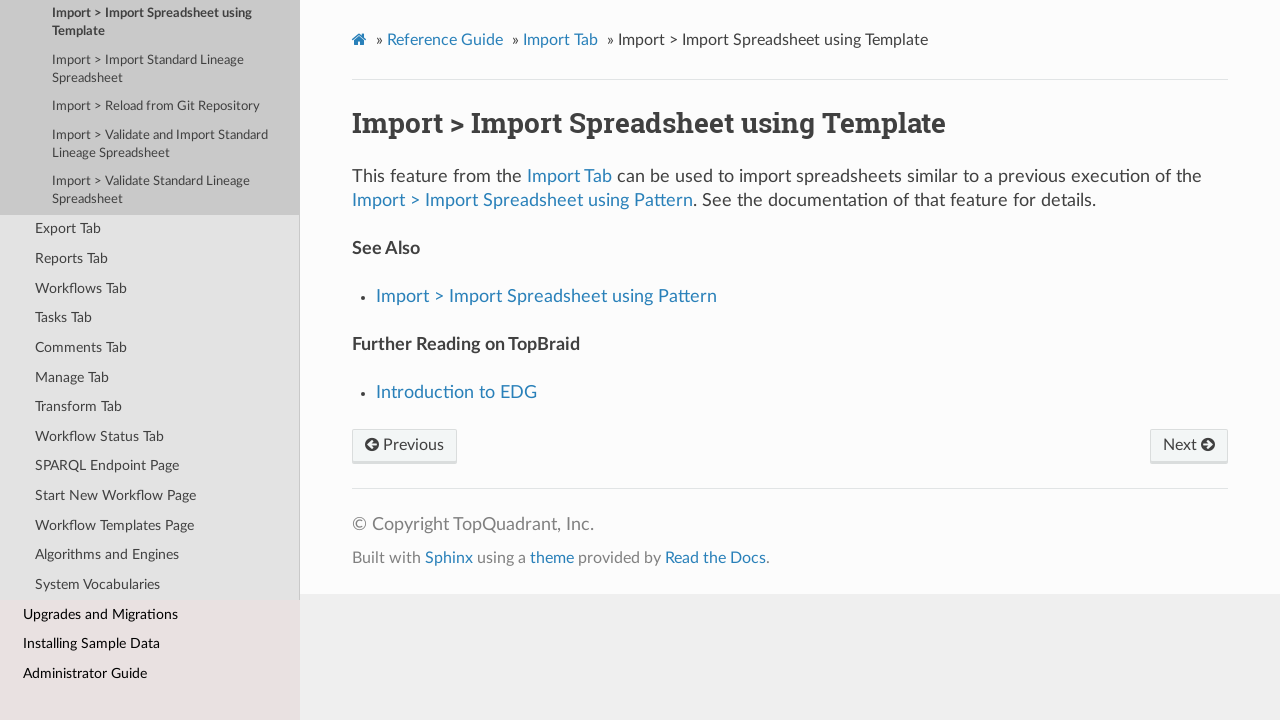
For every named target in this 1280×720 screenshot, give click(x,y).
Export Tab (68, 228)
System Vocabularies (97, 584)
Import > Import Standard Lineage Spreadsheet (148, 69)
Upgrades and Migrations (100, 614)
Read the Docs (715, 558)
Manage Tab (72, 377)
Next (1189, 445)
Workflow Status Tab (99, 436)
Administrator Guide (85, 673)
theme (552, 558)
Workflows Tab (81, 288)
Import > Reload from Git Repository (156, 106)
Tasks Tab (63, 317)
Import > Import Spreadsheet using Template (152, 22)
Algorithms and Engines (107, 554)
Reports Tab (71, 258)
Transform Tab (78, 406)
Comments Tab (81, 347)
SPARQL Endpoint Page (107, 465)
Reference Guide (445, 40)
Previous (404, 445)
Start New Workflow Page (115, 495)
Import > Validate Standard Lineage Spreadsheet (151, 190)
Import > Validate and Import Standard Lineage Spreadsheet (160, 144)
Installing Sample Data (91, 643)
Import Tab (560, 40)
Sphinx (449, 558)
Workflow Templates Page (114, 525)
